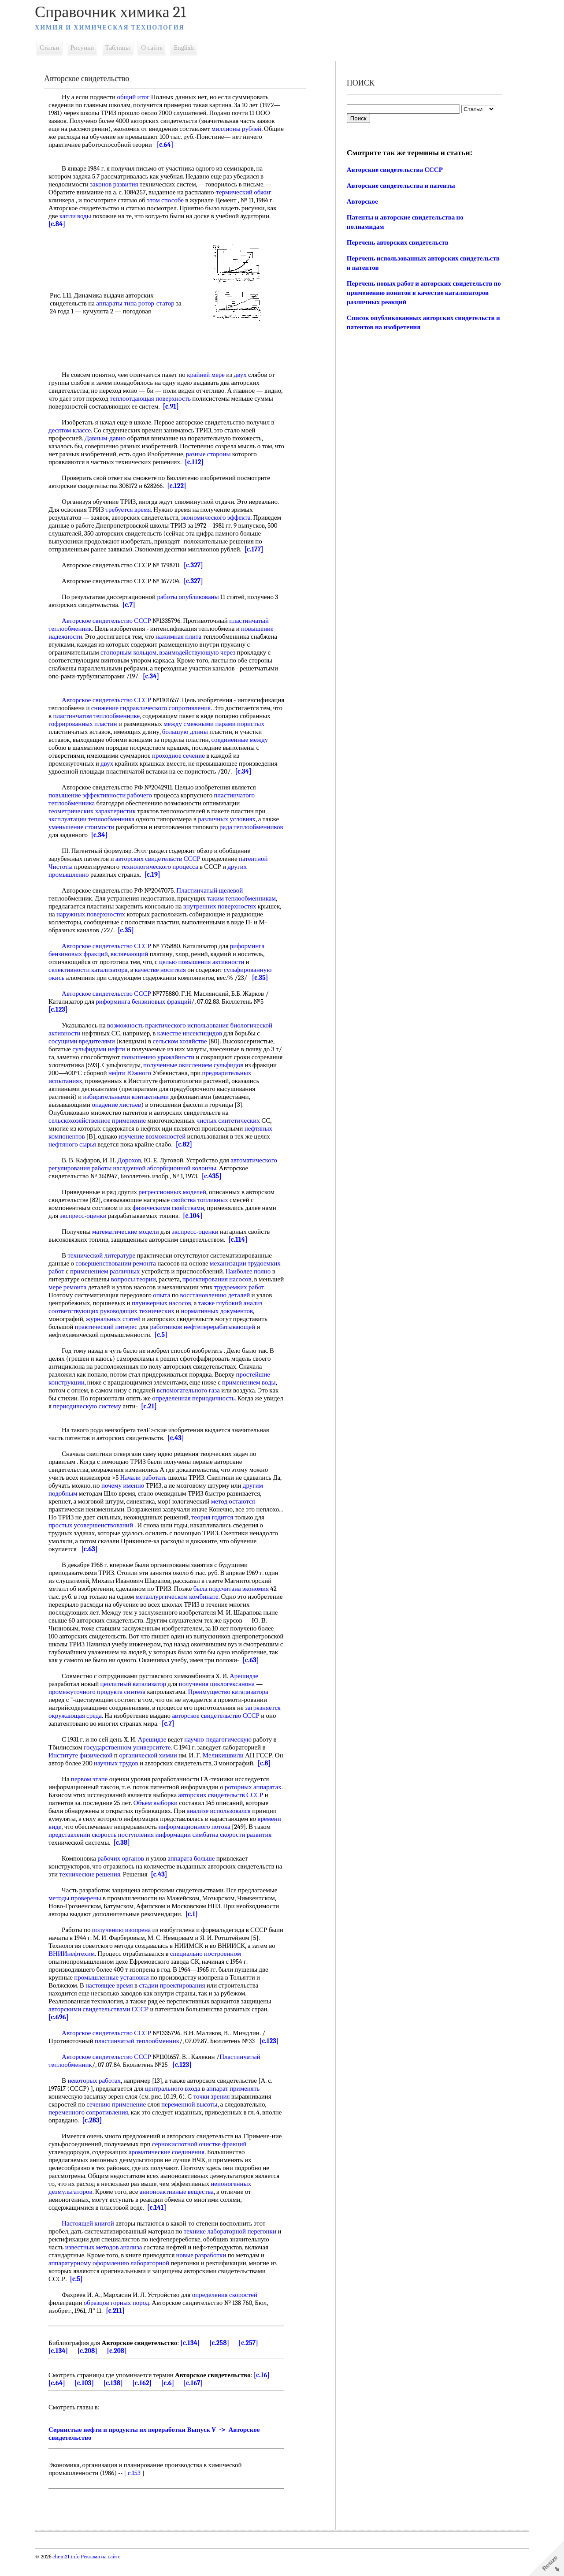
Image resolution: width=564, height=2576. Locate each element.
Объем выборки (184, 1819)
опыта (219, 1295)
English (188, 48)
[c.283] (118, 2136)
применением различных (144, 1271)
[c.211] (120, 2326)
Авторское (361, 201)
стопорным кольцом (133, 652)
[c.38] (179, 1858)
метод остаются (238, 1501)
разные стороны (223, 454)
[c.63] (122, 1549)
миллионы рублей (241, 129)
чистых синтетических (233, 1120)
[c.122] (181, 486)
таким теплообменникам (246, 898)
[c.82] (189, 1144)
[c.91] (196, 406)
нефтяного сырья (77, 1144)
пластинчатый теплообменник (142, 2057)
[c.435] (216, 1176)
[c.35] (152, 930)
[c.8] (60, 1779)
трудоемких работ (78, 1295)
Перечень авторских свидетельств (397, 242)
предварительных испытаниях (95, 1081)
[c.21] (175, 1406)
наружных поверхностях (120, 914)
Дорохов (134, 1160)
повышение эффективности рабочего (105, 795)
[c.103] (89, 2399)
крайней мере (211, 375)
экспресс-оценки (87, 1216)
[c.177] (266, 549)
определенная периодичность (198, 1398)
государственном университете (132, 1755)
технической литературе (106, 1255)
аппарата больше (195, 1874)
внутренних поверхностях (224, 906)
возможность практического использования (173, 1025)
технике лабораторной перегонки (235, 2247)
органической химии (153, 1763)
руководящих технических (189, 1311)
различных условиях (231, 819)
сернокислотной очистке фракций (215, 2160)
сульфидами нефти (103, 1049)
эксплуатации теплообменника (96, 819)
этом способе (170, 200)
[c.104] (197, 1216)
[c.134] (194, 2359)
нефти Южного (168, 1073)
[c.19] (157, 875)
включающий (134, 954)
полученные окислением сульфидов (231, 1065)
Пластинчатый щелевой (214, 890)
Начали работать (148, 1478)
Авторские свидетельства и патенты (400, 186)
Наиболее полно (76, 1279)
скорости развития (79, 1858)
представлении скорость (127, 1850)
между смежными (251, 724)
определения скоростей (229, 2311)
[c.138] (118, 2399)
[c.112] (198, 462)
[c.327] (198, 565)
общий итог (138, 97)
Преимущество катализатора (233, 1700)
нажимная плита (183, 636)
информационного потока (232, 1842)
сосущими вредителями (86, 1041)
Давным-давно (109, 438)
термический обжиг (248, 192)
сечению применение (121, 2120)
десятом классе (74, 430)
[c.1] (196, 1930)
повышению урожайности (168, 1057)
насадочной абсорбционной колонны (169, 1168)
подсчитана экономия (244, 1589)
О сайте (156, 48)
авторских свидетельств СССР (162, 859)
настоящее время (114, 2001)
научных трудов (130, 1771)
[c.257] (253, 2359)
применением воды (254, 1382)
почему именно (137, 1485)
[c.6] (172, 2399)
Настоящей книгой (93, 2239)
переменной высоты (194, 2120)
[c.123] (62, 1009)
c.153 (139, 2489)
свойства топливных (204, 1200)
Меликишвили (228, 1763)
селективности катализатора (92, 970)
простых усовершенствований (127, 1525)
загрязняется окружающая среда (98, 1723)
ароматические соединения (171, 2168)
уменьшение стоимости (86, 827)
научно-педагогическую (222, 1747)
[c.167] (198, 2399)
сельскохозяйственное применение (102, 1120)
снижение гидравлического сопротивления (203, 708)
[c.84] (61, 224)
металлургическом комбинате (182, 1597)
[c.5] (243, 1335)
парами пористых (78, 732)
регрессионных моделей (177, 1192)
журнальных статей (153, 1319)
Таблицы (122, 48)
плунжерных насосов (211, 1303)
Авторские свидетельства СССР (394, 170)
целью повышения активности (206, 962)
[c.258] (224, 2359)
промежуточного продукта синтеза (101, 1700)
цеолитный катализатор (138, 1692)
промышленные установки (116, 1993)
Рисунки (87, 48)
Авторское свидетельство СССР (111, 621)
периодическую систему (113, 1406)
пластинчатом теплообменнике (160, 716)
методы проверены (79, 1914)
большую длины (240, 732)
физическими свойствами (173, 1208)
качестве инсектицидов (194, 1033)
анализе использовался (248, 1827)
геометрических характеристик (97, 811)
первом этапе (94, 1795)
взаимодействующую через (202, 652)
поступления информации (199, 1850)
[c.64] (190, 145)
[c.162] (146, 2399)
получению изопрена (126, 1946)
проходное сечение (221, 755)
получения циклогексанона (222, 1692)
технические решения (102, 1890)
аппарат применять (237, 2104)
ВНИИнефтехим (76, 1969)
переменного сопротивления (93, 2128)
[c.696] (63, 2033)
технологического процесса (164, 867)
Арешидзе (248, 1684)
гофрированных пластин (144, 724)
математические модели (130, 1232)
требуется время (133, 510)
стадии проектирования (177, 2001)
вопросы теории (189, 1279)
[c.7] (133, 605)
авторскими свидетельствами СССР (103, 2025)
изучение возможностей (156, 1136)
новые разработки (206, 2271)
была (205, 1589)
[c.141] (161, 2223)
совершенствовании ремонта (120, 1263)
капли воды (80, 216)
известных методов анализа (108, 2263)
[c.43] (180, 1438)
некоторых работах (99, 2096)
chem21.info (70, 2572)
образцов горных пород (121, 2319)
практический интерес (146, 1327)
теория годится (245, 1517)
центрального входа (177, 2104)
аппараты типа (121, 303)
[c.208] (92, 2367)
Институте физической (85, 1763)
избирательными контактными (171, 1097)
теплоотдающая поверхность (174, 398)
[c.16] (267, 2391)
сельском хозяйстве (184, 1041)
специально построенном (210, 1969)
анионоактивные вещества (182, 2207)
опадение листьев (160, 1105)
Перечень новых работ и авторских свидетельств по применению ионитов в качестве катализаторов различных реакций (421, 292)
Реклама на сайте (104, 2572)
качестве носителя (165, 970)
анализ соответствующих (116, 1311)
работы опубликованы (192, 597)
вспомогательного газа (193, 1390)
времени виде (80, 1842)
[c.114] (242, 1239)
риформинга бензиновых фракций (148, 1001)
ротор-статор (161, 303)
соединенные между (81, 748)
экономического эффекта (221, 517)
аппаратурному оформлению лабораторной (113, 2279)
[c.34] (156, 676)
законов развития (119, 184)
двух (244, 375)
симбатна (250, 1850)
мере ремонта (128, 1287)
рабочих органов (125, 1874)
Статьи (54, 48)
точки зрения (216, 2112)
